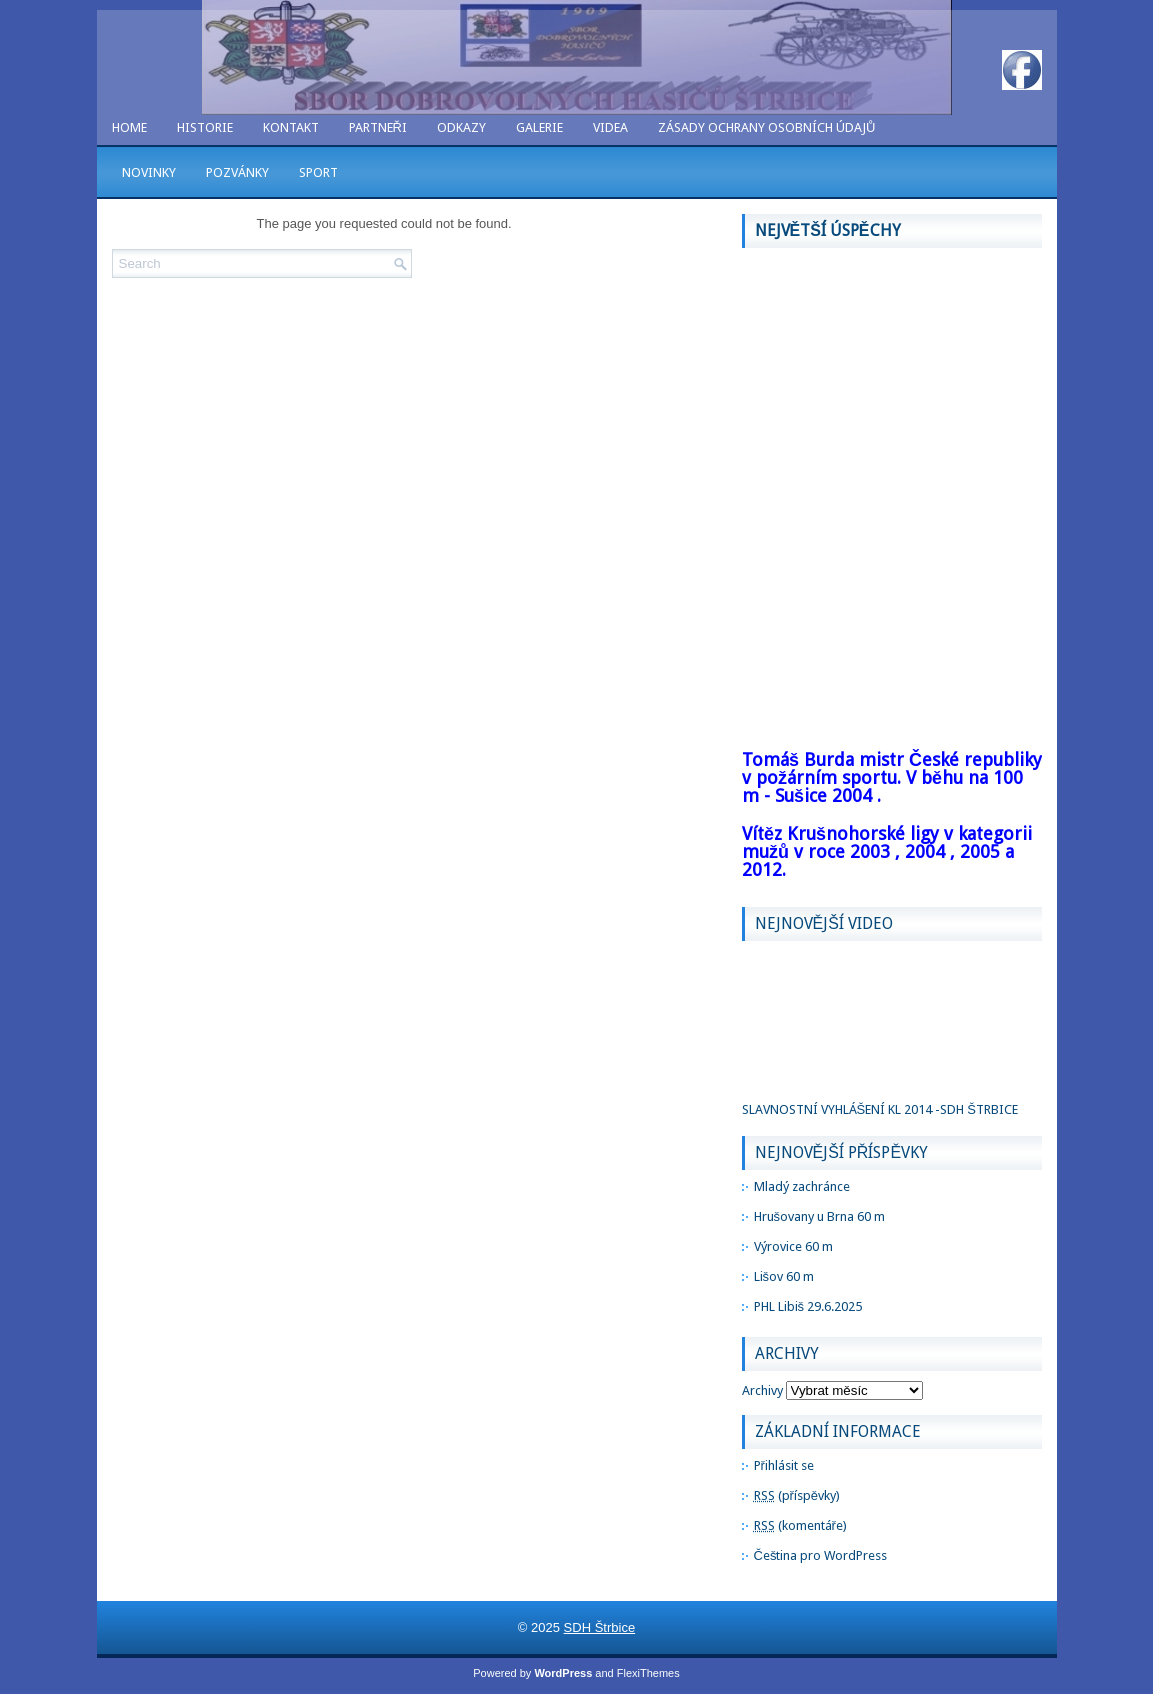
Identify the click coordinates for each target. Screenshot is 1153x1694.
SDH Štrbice (600, 1627)
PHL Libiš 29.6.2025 (808, 1306)
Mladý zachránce (802, 1186)
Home (129, 127)
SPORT (318, 172)
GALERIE (539, 127)
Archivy (762, 1390)
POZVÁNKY (237, 172)
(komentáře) (800, 1525)
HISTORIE (205, 127)
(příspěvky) (797, 1495)
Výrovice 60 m (793, 1246)
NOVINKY (149, 172)
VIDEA (610, 127)
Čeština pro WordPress (821, 1555)
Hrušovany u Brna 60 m (820, 1216)
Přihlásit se (784, 1465)
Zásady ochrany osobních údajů (766, 127)
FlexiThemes (648, 1673)
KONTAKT (291, 127)
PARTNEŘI (378, 127)
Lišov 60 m (784, 1276)
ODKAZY (461, 127)
